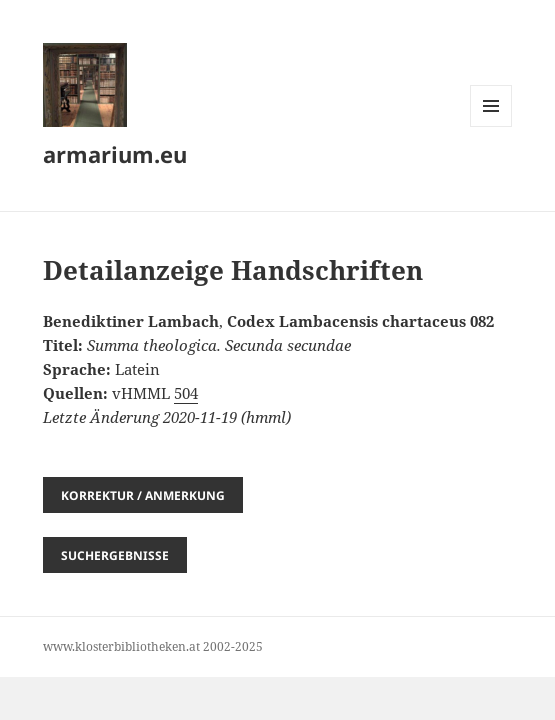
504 (186, 393)
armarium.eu (115, 154)
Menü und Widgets (491, 126)
